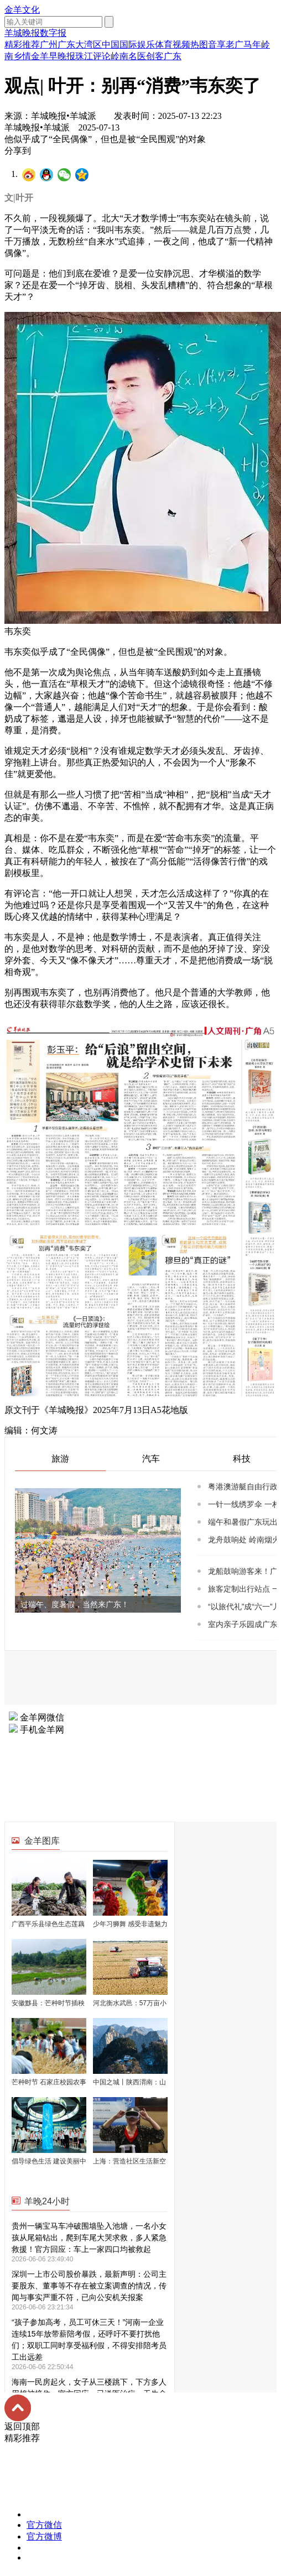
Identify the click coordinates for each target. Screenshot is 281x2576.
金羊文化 (22, 9)
